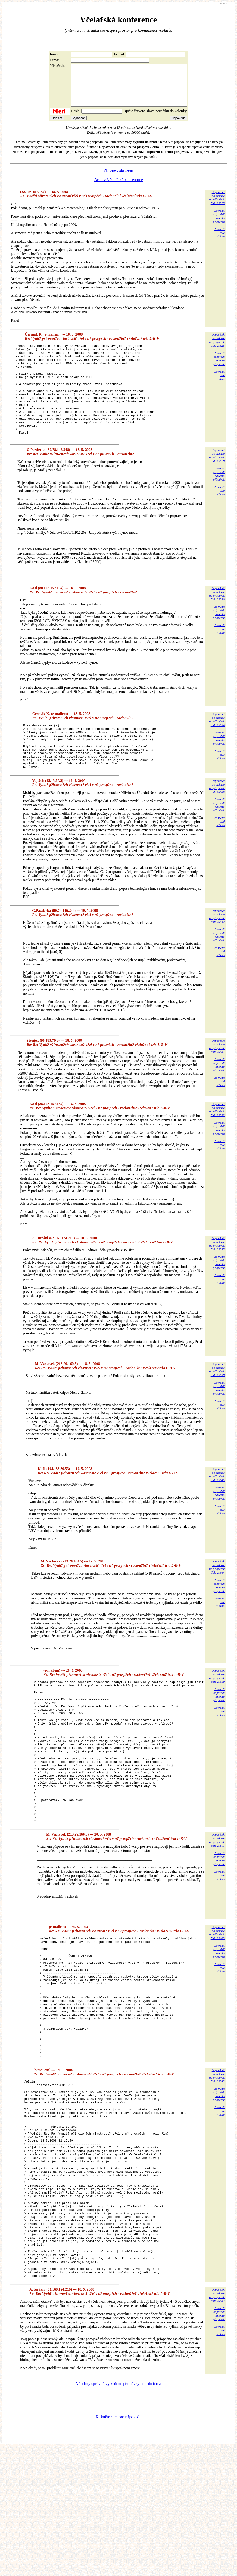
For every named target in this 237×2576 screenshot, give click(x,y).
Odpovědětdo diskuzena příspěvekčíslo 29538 (217, 1405)
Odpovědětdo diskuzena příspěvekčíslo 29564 (217, 1603)
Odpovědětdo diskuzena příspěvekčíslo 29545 (217, 1510)
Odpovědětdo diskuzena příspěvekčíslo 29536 (217, 822)
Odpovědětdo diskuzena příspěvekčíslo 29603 (217, 1997)
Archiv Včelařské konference (118, 188)
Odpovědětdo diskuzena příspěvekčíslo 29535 (217, 1280)
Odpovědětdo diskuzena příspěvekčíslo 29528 (217, 482)
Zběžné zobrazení (118, 178)
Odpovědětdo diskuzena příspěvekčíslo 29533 (217, 2423)
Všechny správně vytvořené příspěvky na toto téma (118, 2512)
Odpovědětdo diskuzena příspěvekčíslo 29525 (217, 206)
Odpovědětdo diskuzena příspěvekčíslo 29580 (217, 1712)
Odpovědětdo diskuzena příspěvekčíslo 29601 (217, 1904)
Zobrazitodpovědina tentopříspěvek (219, 224)
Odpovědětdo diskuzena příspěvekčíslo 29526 (217, 348)
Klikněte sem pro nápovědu (118, 2545)
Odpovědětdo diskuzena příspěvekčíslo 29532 (217, 1145)
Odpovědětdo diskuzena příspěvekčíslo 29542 (217, 952)
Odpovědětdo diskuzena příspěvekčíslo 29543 (217, 2164)
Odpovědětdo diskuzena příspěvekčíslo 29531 (217, 1082)
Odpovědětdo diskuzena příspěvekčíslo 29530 (217, 620)
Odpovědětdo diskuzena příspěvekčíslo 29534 (217, 746)
